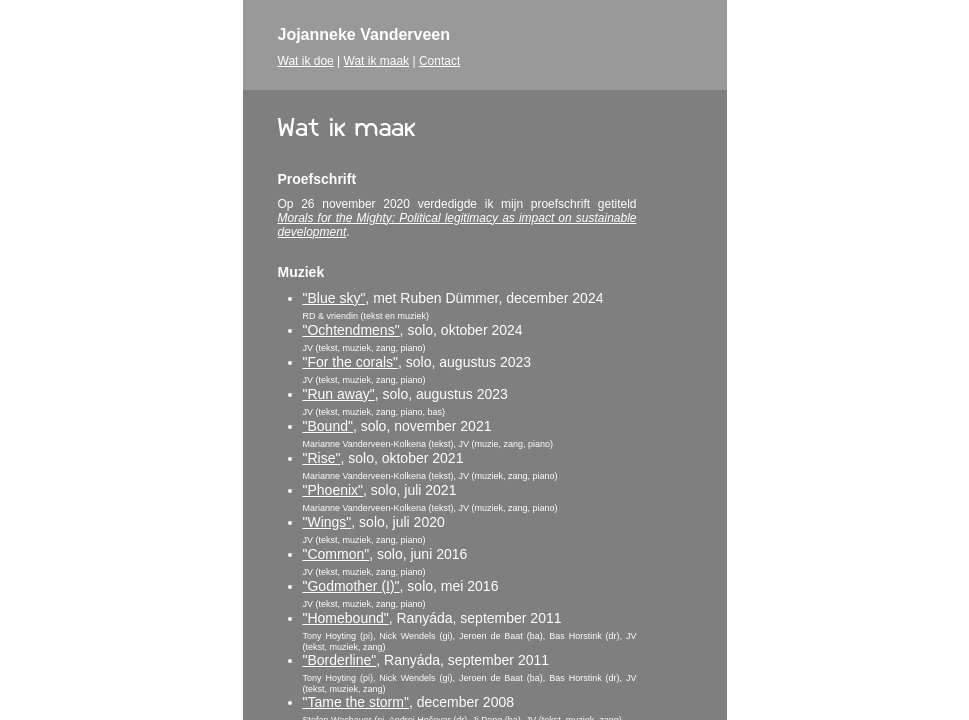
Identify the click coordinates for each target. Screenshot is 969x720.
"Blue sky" (334, 298)
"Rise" (322, 458)
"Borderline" (340, 660)
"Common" (336, 554)
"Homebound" (346, 618)
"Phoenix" (333, 490)
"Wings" (327, 522)
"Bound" (328, 426)
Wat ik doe (306, 61)
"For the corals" (351, 362)
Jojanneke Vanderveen (364, 34)
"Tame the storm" (356, 702)
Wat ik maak (377, 61)
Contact (439, 61)
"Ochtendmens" (351, 330)
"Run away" (339, 394)
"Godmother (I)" (351, 586)
